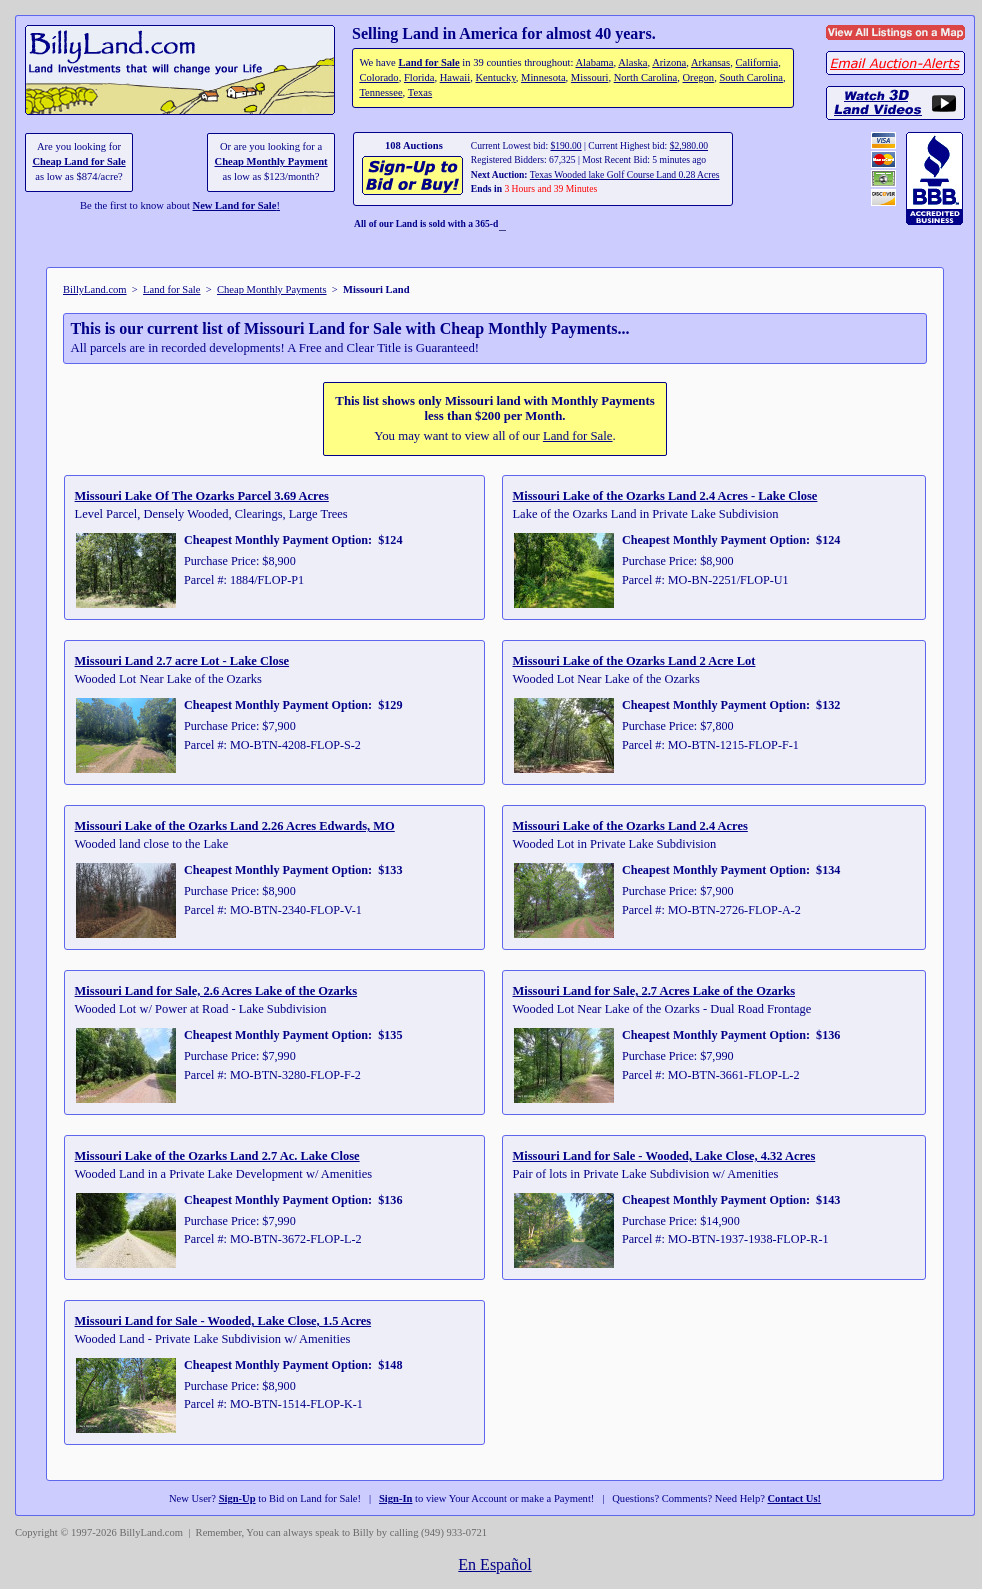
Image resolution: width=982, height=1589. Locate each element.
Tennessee (380, 92)
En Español (494, 1564)
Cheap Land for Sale (78, 161)
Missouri (590, 77)
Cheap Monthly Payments (272, 289)
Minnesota (543, 77)
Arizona (669, 62)
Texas (420, 92)
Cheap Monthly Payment (271, 161)
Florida (419, 77)
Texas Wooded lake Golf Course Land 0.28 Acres (625, 174)
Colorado (378, 77)
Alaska (632, 62)
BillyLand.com (95, 289)
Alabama (594, 62)
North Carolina (646, 77)
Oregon (699, 77)
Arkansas (710, 62)
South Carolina (751, 77)
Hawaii (455, 77)
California (756, 62)
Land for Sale (428, 62)
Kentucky (495, 77)
